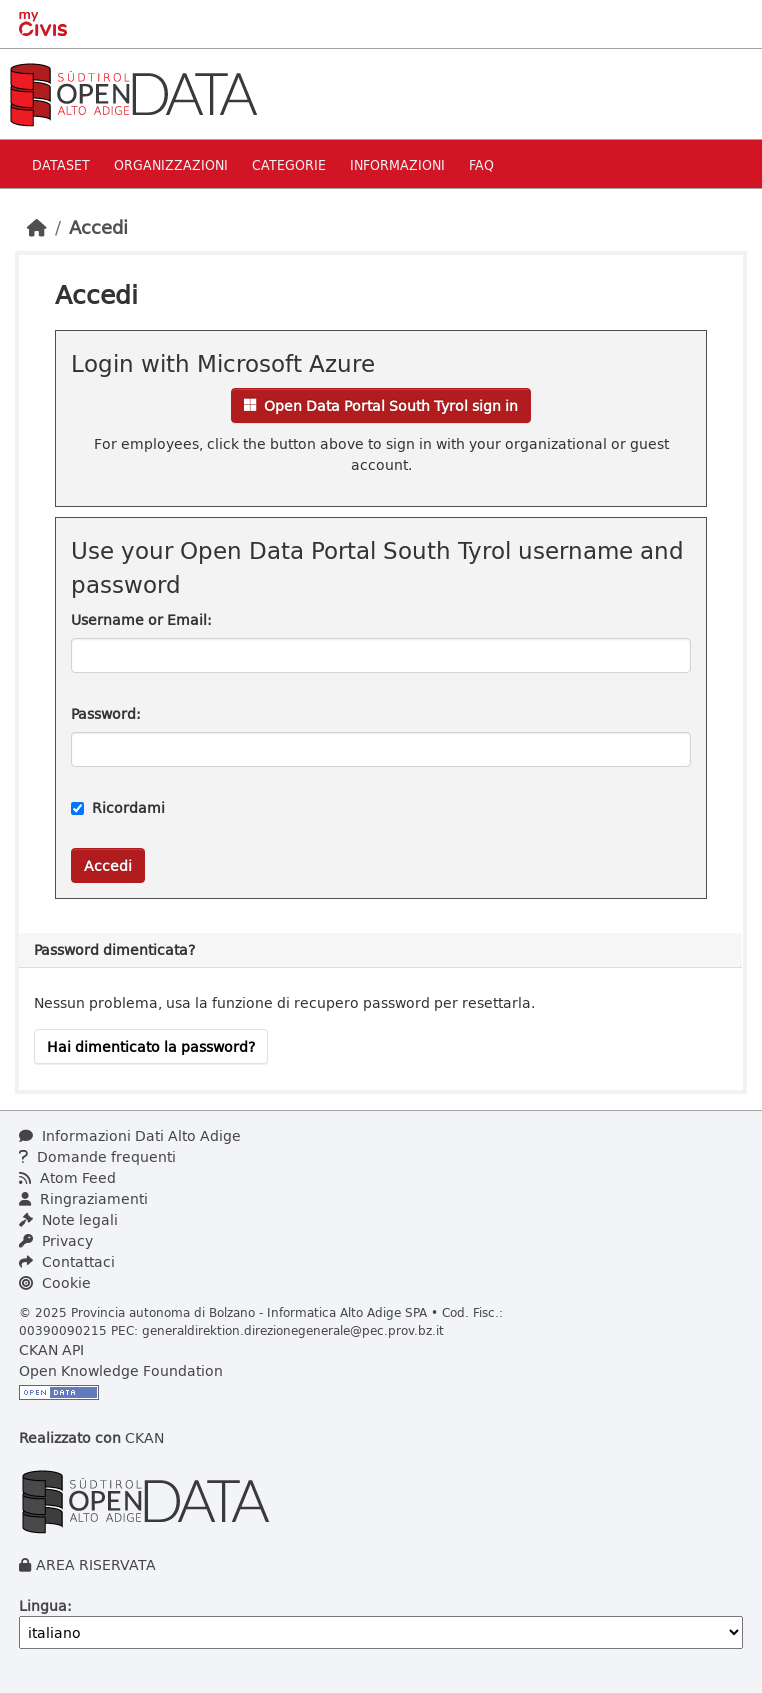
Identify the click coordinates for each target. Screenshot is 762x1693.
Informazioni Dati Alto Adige (130, 1135)
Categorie (289, 164)
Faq (481, 164)
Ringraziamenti (83, 1198)
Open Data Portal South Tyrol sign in (381, 405)
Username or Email (139, 619)
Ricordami (118, 807)
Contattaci (67, 1261)
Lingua (43, 1605)
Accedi (98, 227)
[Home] (37, 227)
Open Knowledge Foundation (121, 1370)
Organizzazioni (171, 164)
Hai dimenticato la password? (151, 1046)
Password (103, 713)
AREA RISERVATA (96, 1564)
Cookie (55, 1282)
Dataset (61, 164)
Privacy (56, 1240)
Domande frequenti (97, 1156)
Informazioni (397, 164)
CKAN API (51, 1349)
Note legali (68, 1219)
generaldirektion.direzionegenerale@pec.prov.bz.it (293, 1330)
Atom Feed (67, 1177)
